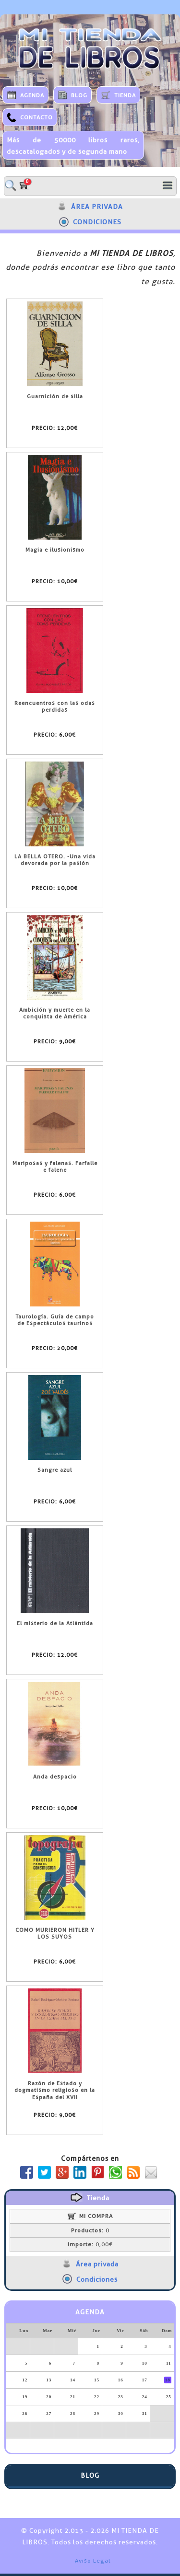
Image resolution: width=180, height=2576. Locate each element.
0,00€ (90, 2244)
